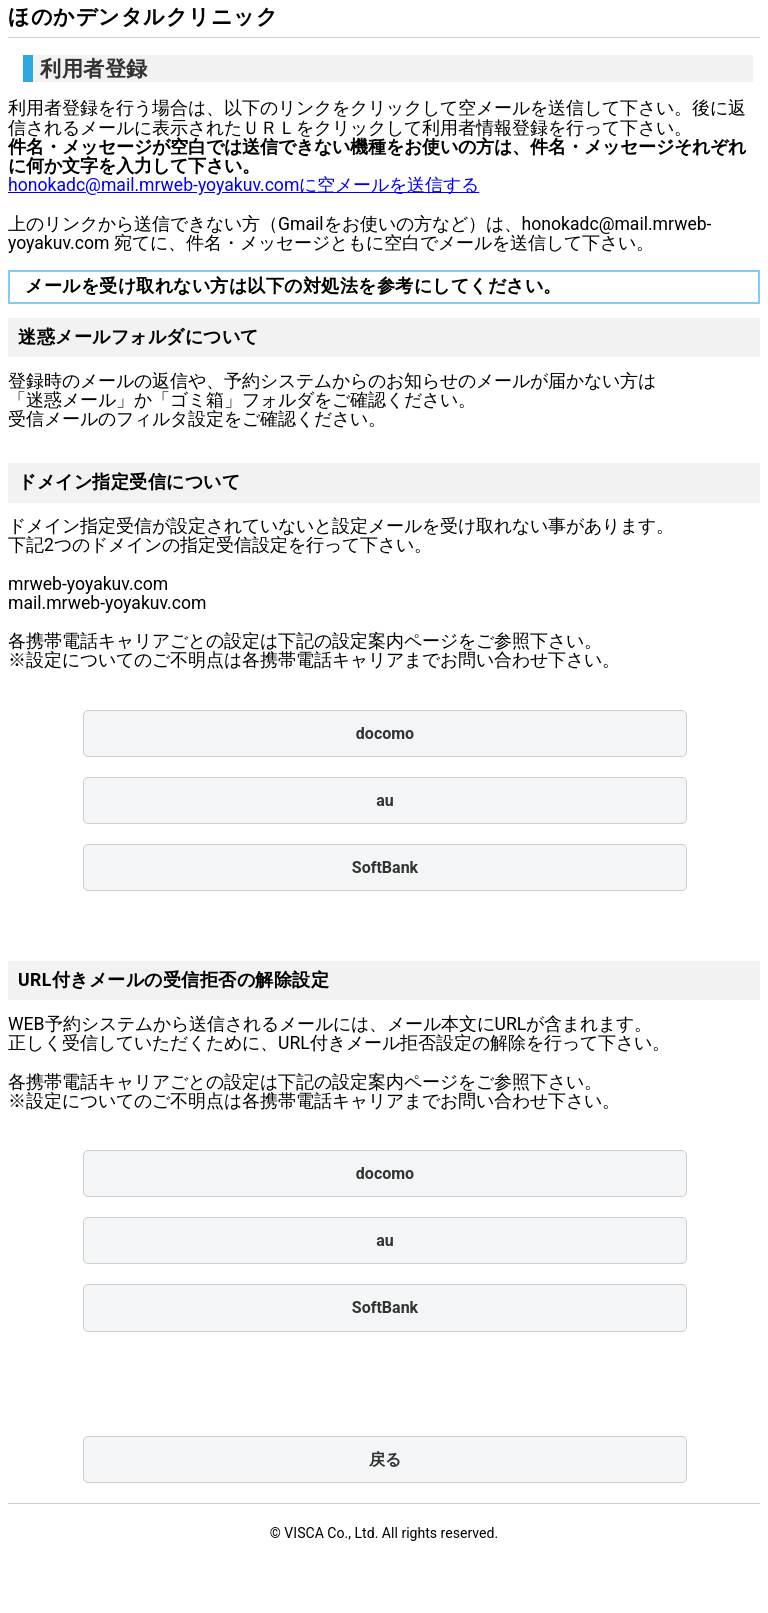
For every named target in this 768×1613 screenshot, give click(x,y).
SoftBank (385, 867)
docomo (385, 733)
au (385, 800)
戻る (385, 1459)
